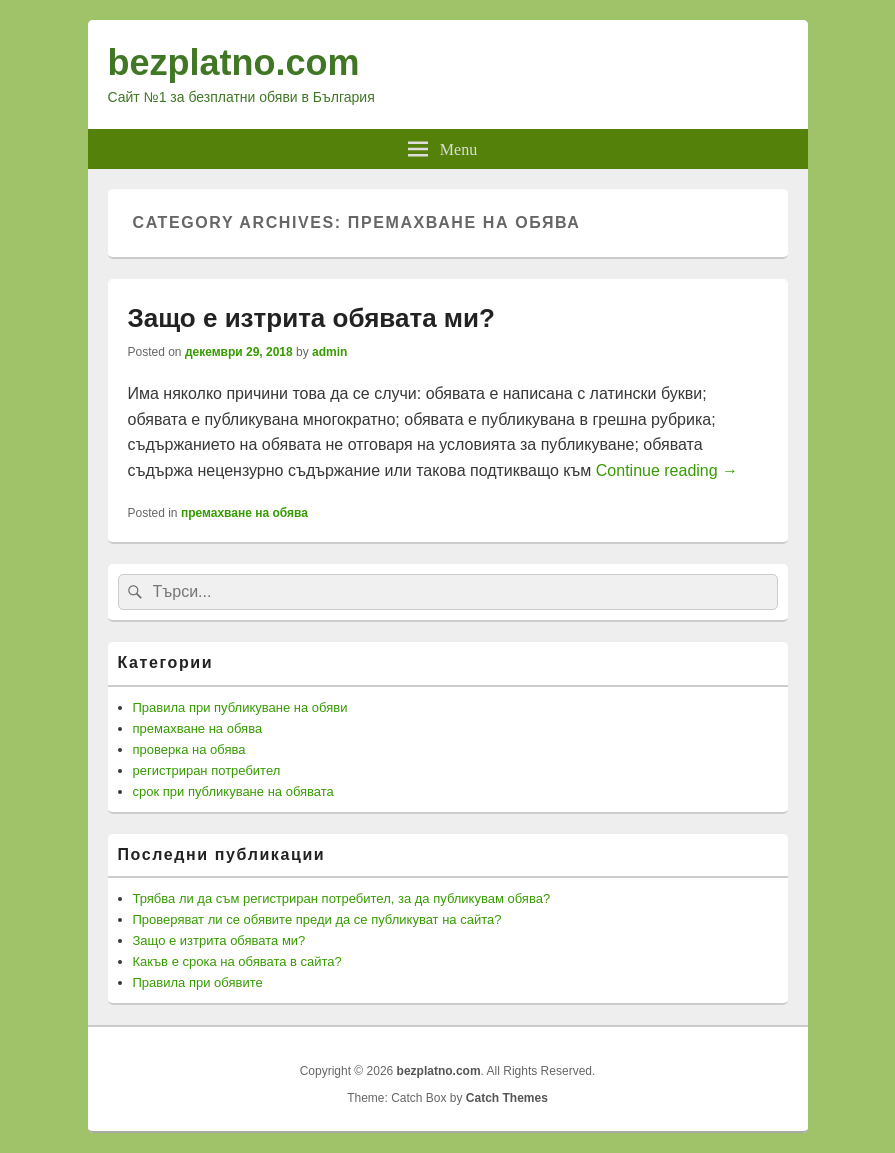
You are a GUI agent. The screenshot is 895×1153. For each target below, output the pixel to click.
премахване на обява (244, 513)
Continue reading (667, 470)
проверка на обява (189, 749)
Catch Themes (507, 1098)
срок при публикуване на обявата (233, 791)
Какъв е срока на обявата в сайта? (237, 961)
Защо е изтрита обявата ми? (311, 318)
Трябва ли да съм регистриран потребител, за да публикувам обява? (342, 898)
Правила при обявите (198, 982)
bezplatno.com (234, 62)
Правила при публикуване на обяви (240, 707)
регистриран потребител (207, 770)
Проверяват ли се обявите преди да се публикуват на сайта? (317, 919)
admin (329, 352)
